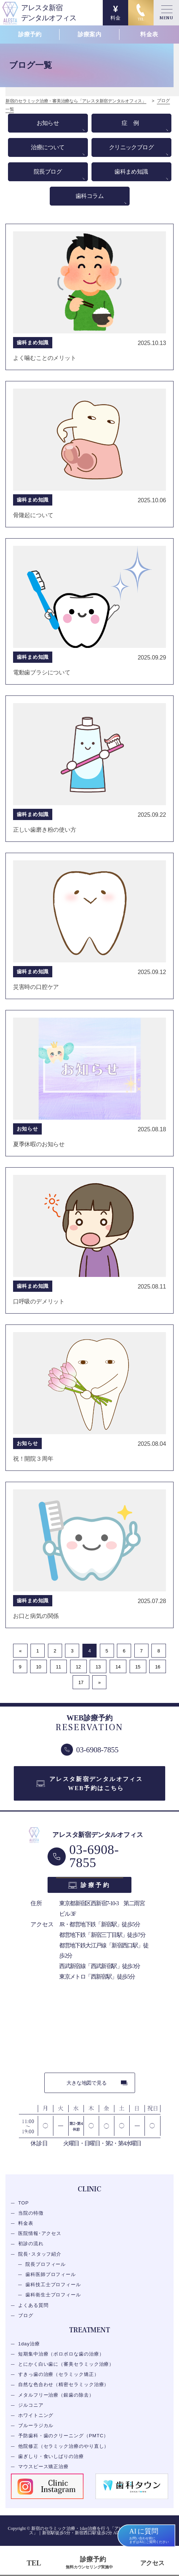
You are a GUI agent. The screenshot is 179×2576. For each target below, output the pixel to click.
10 (38, 1667)
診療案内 (89, 34)
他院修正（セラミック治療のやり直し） (63, 2446)
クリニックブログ (131, 147)
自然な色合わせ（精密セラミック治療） (63, 2385)
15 (138, 1667)
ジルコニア (31, 2405)
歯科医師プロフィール (50, 2274)
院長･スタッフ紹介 (39, 2254)
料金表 (149, 34)
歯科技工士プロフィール (53, 2285)
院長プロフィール (45, 2264)
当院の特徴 (31, 2213)
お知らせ (48, 123)
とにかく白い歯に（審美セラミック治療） (66, 2364)
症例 (133, 123)
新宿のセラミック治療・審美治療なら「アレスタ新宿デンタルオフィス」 (75, 101)
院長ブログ (48, 172)
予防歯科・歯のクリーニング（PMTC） (63, 2436)
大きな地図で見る (86, 2083)
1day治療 (29, 2343)
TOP (23, 2203)
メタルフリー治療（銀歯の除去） (56, 2395)
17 (81, 1682)
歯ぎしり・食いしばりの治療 (51, 2456)
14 (118, 1667)
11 (58, 1667)
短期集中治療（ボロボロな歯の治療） (61, 2354)
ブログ (25, 2315)
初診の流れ (31, 2244)
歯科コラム (89, 196)
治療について (47, 147)
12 (78, 1667)
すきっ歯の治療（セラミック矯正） (58, 2374)
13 (98, 1667)
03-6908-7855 (94, 1856)
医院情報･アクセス (39, 2233)
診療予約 (30, 34)
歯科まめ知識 (131, 172)
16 (157, 1667)
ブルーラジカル (35, 2426)
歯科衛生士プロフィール (53, 2295)
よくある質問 (33, 2305)
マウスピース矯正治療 (43, 2466)
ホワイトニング (35, 2415)
